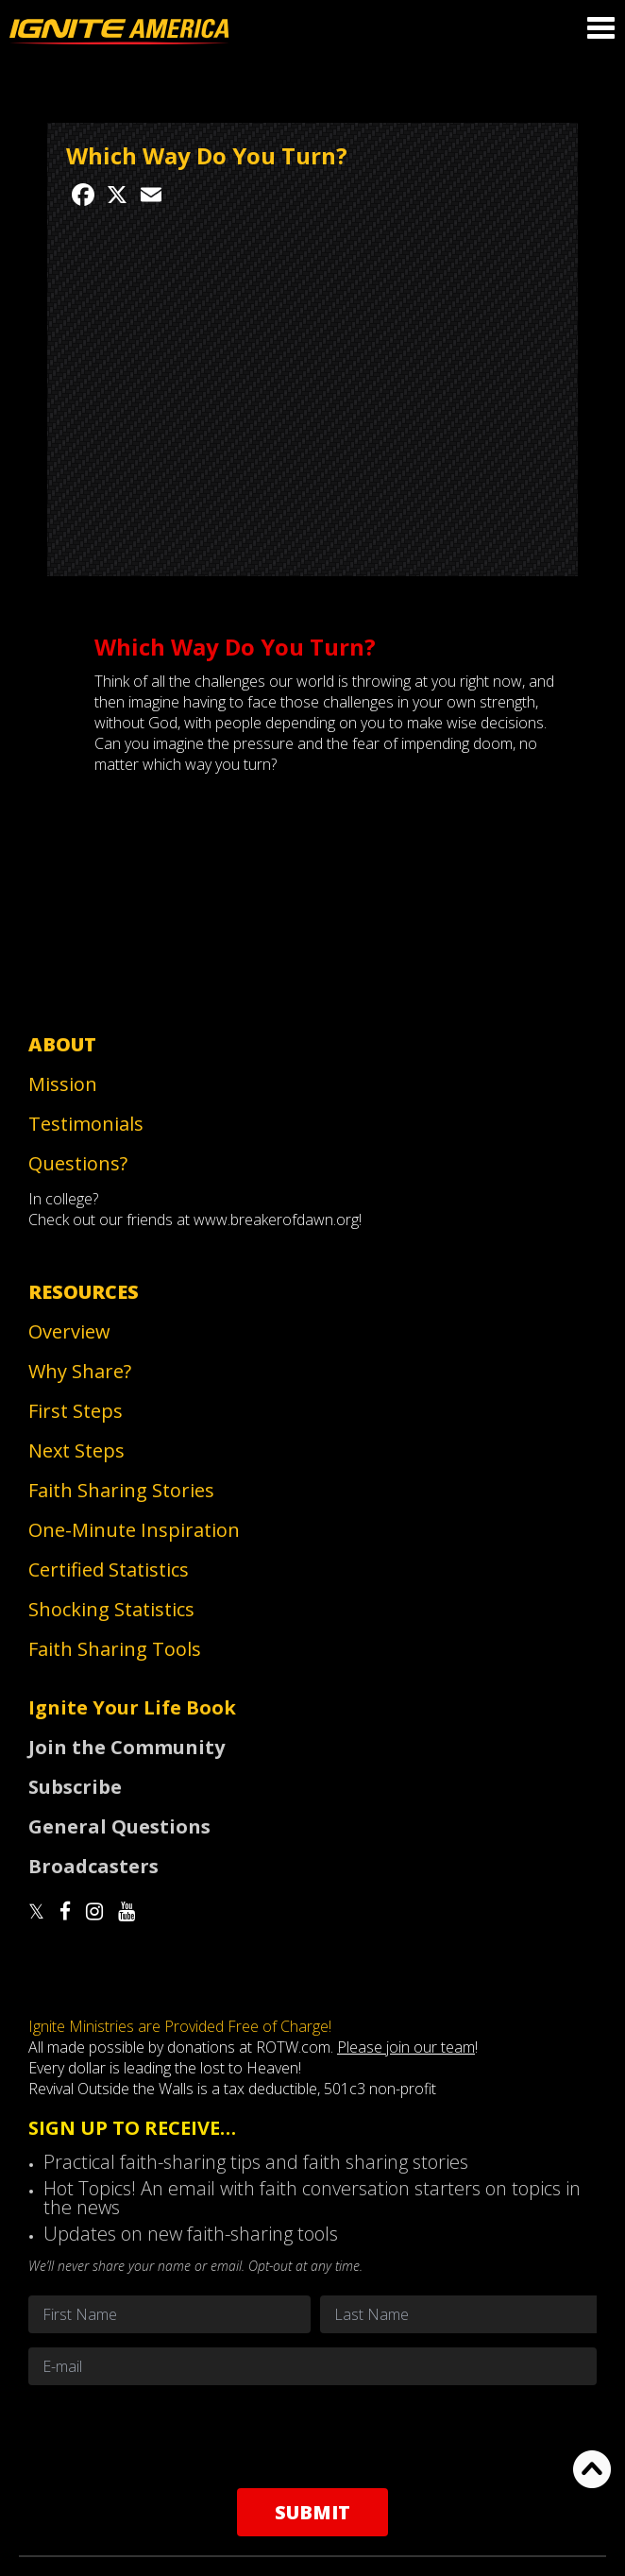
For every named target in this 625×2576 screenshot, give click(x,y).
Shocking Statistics (111, 1609)
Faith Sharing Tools (114, 1649)
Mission (62, 1084)
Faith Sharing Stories (121, 1490)
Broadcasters (93, 1866)
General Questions (119, 1826)
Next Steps (76, 1450)
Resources (83, 1292)
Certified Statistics (108, 1569)
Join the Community (126, 1747)
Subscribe (75, 1787)
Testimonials (86, 1123)
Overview (69, 1331)
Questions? (77, 1163)
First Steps (75, 1411)
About (62, 1044)
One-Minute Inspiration (134, 1530)
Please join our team (406, 2047)
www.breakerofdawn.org (276, 1219)
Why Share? (79, 1371)
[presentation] (312, 2436)
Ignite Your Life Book (132, 1707)
